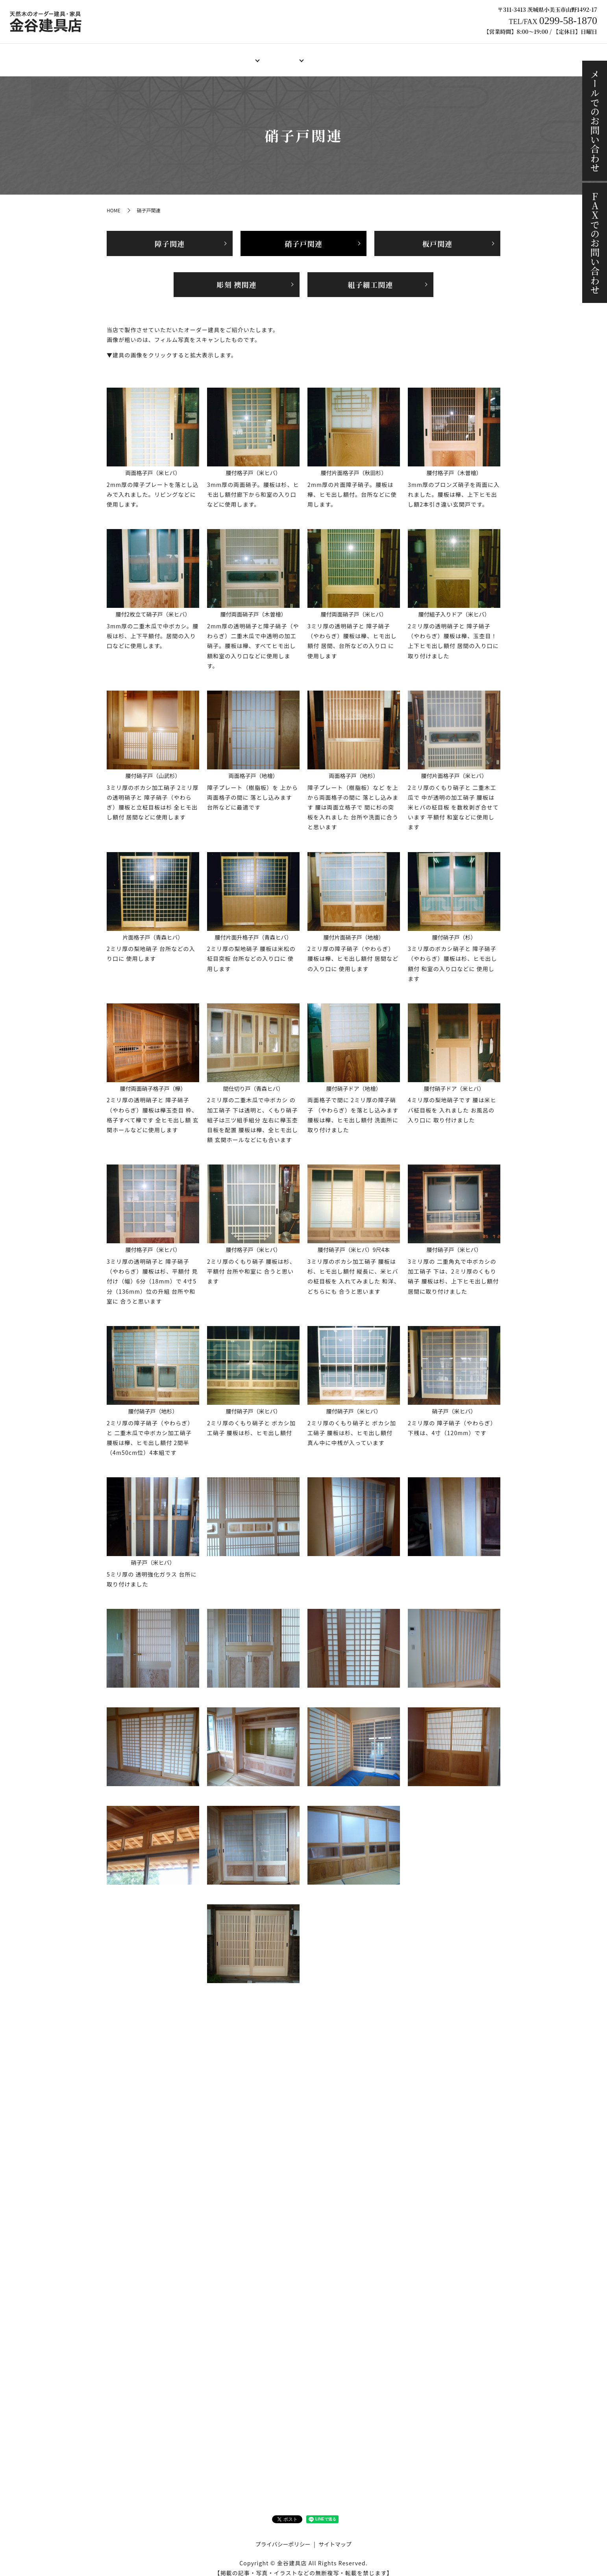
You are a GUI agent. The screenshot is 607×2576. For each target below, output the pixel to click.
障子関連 (170, 236)
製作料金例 (328, 55)
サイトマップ (335, 2537)
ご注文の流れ (374, 55)
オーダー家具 (281, 55)
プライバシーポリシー (283, 2537)
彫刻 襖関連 (236, 277)
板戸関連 (437, 236)
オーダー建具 (231, 55)
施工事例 (419, 55)
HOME (152, 55)
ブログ (454, 55)
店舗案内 (187, 55)
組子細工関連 (370, 277)
